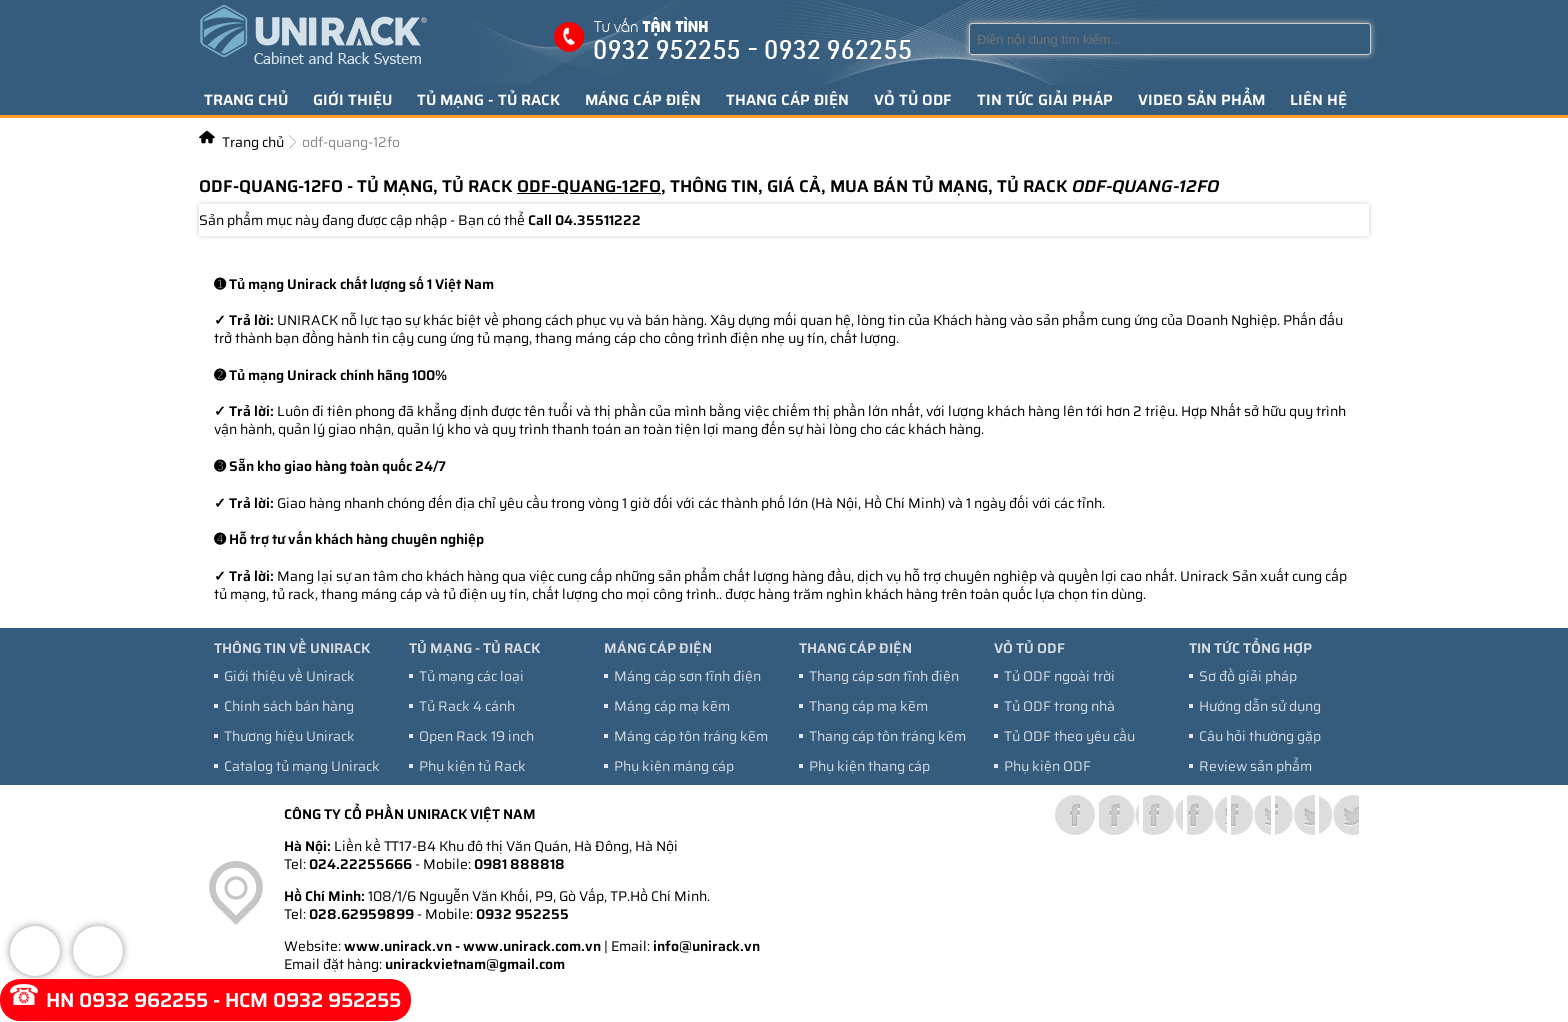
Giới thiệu (352, 100)
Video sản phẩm (1201, 100)
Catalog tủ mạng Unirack (302, 766)
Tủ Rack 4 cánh (467, 706)
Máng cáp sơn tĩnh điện (687, 676)
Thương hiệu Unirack (289, 736)
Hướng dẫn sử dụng (1260, 706)
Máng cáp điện (643, 100)
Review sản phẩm (1255, 766)
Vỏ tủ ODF (913, 100)
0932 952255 (522, 914)
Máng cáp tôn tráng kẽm (691, 736)
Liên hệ (1318, 100)
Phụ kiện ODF (1047, 766)
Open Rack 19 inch (476, 736)
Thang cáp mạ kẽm (868, 706)
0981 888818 (519, 864)
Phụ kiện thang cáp (869, 766)
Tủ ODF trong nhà (1059, 706)
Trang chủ (246, 100)
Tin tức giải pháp (1045, 100)
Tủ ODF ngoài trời (1059, 676)
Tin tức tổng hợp (1250, 648)
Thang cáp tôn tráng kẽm (887, 736)
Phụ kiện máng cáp (674, 766)
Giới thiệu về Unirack (289, 676)
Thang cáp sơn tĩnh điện (884, 676)
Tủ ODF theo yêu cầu (1069, 736)
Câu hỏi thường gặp (1260, 736)
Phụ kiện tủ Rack (472, 766)
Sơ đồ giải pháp (1248, 676)
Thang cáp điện (787, 100)
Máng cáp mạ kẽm (672, 706)
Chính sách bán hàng (289, 706)
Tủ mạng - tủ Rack (488, 100)
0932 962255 (143, 1000)
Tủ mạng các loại (471, 676)
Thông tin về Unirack (292, 648)
